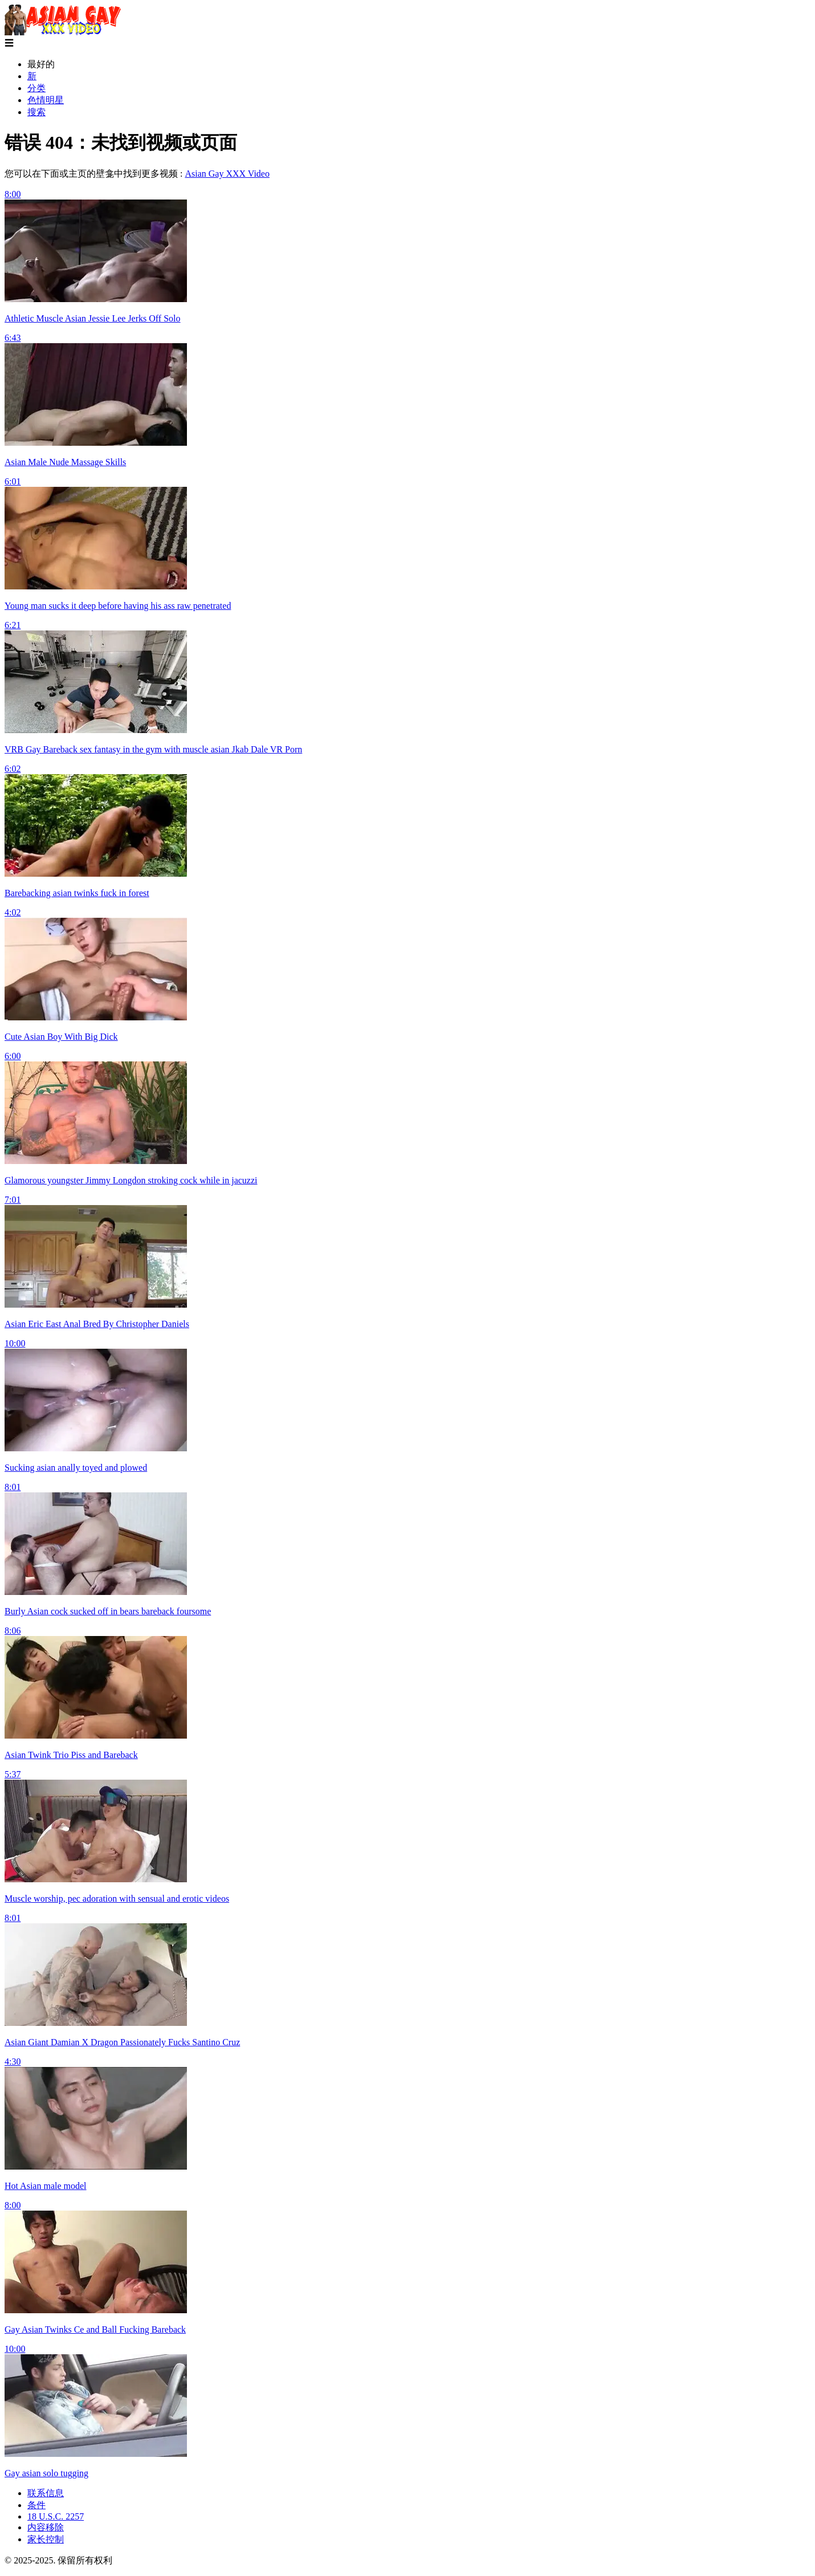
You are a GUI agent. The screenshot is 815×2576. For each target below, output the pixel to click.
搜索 (36, 112)
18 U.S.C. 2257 (55, 2516)
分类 (36, 88)
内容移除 (45, 2527)
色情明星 (45, 100)
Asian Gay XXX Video (227, 173)
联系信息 (45, 2493)
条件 (36, 2505)
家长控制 (45, 2539)
